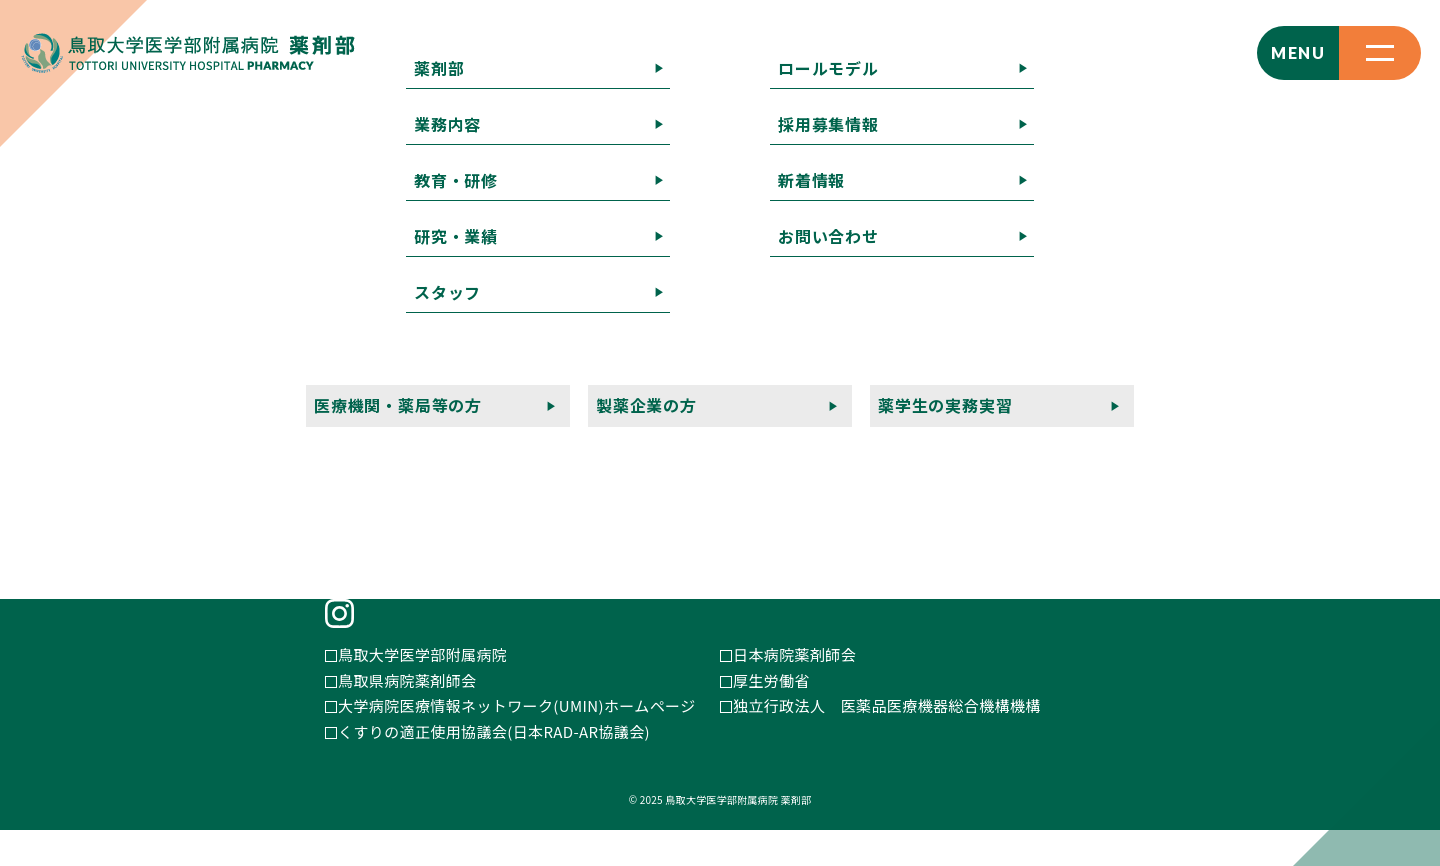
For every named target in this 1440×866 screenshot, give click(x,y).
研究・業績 (1040, 400)
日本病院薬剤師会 (794, 690)
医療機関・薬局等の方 (765, 452)
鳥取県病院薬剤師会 (407, 715)
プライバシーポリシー (765, 478)
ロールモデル (734, 426)
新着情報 (990, 426)
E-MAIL (367, 498)
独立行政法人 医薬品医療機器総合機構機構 (887, 741)
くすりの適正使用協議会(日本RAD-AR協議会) (494, 766)
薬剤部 (711, 400)
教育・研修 (920, 400)
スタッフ (1152, 400)
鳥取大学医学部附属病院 (422, 690)
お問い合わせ (1109, 426)
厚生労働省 (771, 715)
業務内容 (808, 400)
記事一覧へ (40, 183)
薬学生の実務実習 (1081, 452)
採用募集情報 (869, 426)
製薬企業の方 (931, 452)
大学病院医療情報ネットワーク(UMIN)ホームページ (517, 741)
